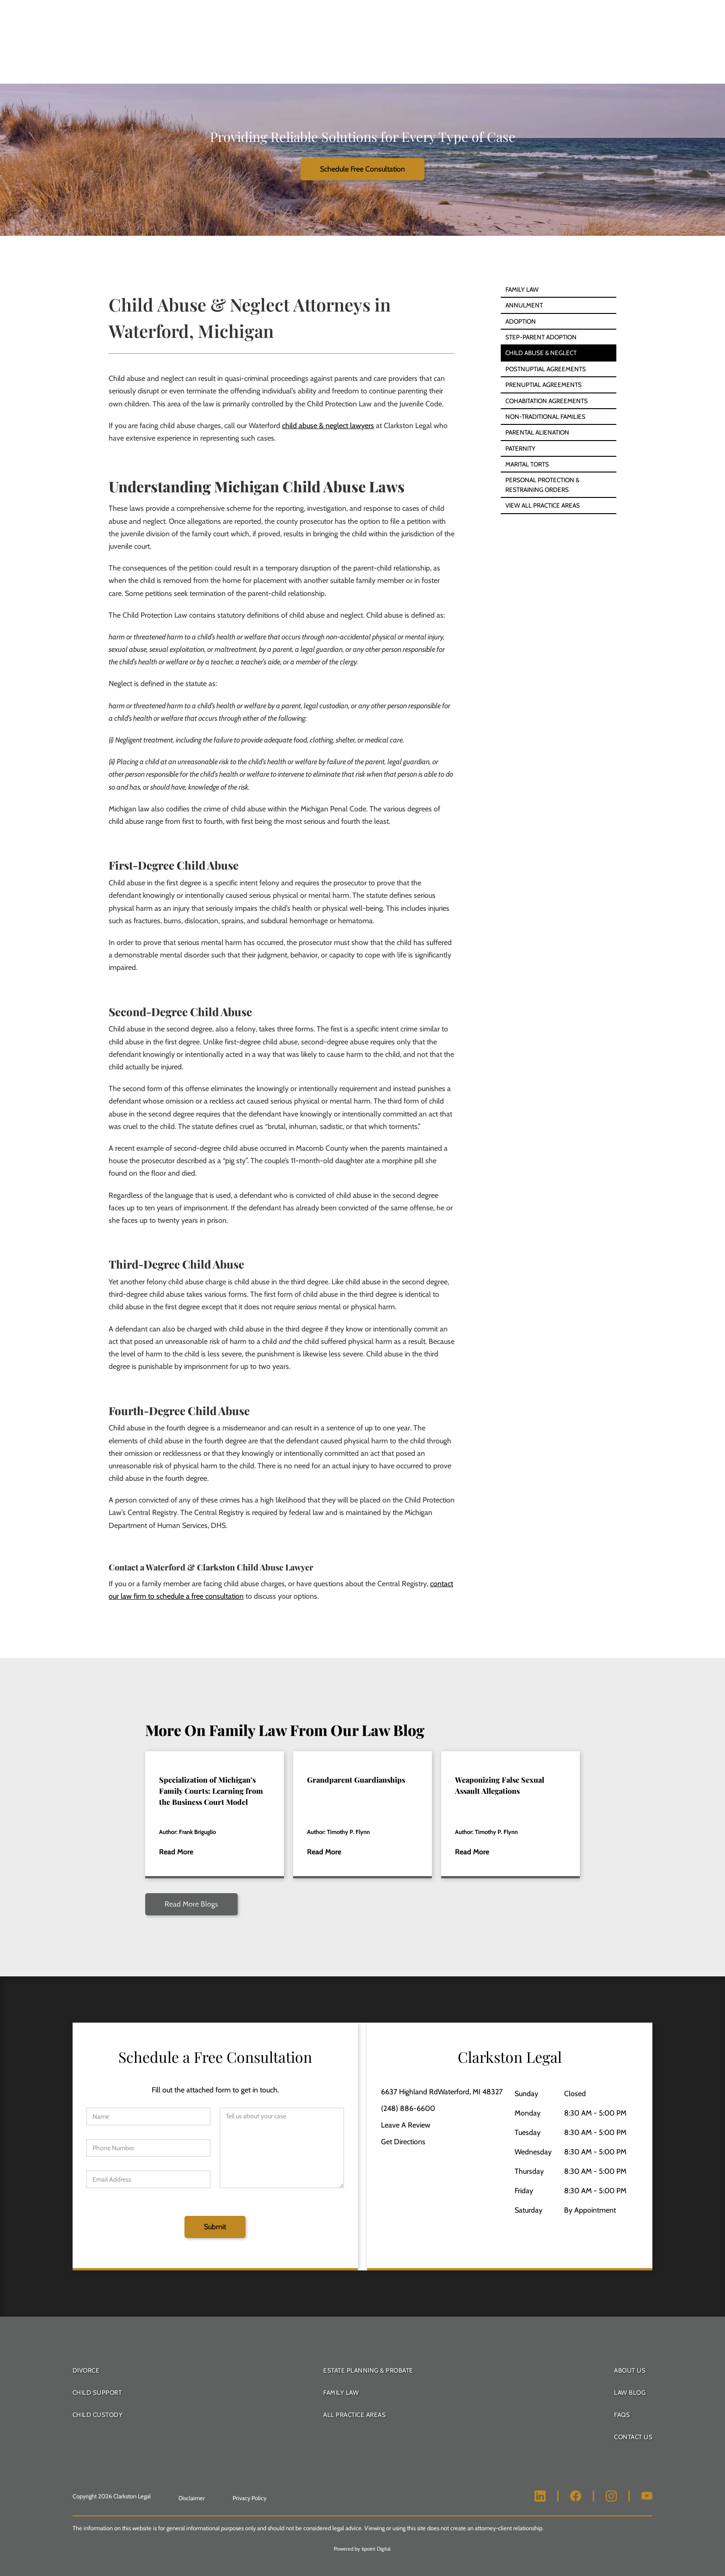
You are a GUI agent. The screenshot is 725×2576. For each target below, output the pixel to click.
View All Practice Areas (542, 505)
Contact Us (633, 2437)
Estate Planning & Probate (368, 2370)
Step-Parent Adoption (541, 337)
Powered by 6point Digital (362, 2548)
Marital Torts (527, 464)
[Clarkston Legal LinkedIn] (540, 2496)
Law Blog (629, 2392)
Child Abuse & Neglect (541, 352)
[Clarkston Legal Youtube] (646, 2496)
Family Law (522, 289)
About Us (629, 2370)
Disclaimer (191, 2498)
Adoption (520, 321)
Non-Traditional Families (545, 416)
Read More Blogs (191, 1904)
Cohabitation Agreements (546, 401)
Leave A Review (405, 2125)
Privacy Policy (249, 2498)
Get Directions (403, 2141)
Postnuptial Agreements (545, 369)
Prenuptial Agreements (543, 384)
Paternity (520, 448)
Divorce (86, 2370)
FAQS (622, 2414)
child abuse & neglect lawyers (328, 425)
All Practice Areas (354, 2414)
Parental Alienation (537, 432)
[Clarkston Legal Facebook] (575, 2496)
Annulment (524, 305)
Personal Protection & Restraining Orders (542, 484)
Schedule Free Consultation (362, 169)
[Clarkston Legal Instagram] (611, 2496)
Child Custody (98, 2414)
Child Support (97, 2392)
